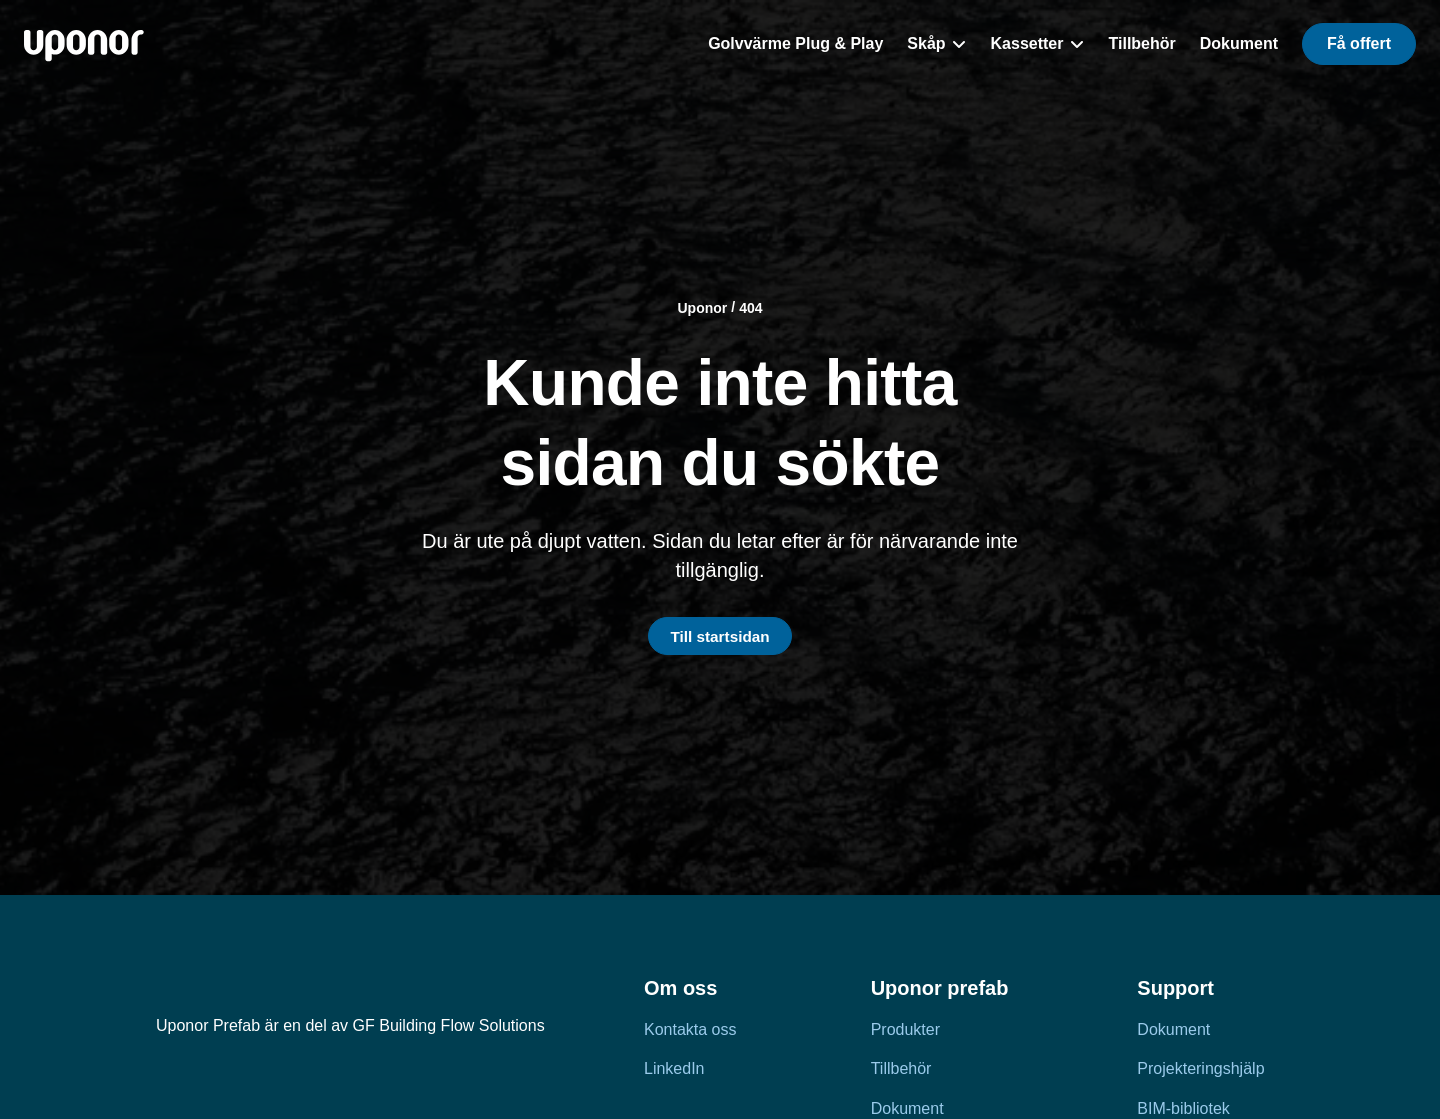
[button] (1359, 44)
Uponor (702, 306)
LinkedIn (674, 1068)
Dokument (1173, 1029)
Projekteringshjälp (1200, 1068)
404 (750, 306)
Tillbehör (901, 1068)
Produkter (905, 1029)
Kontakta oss (690, 1029)
